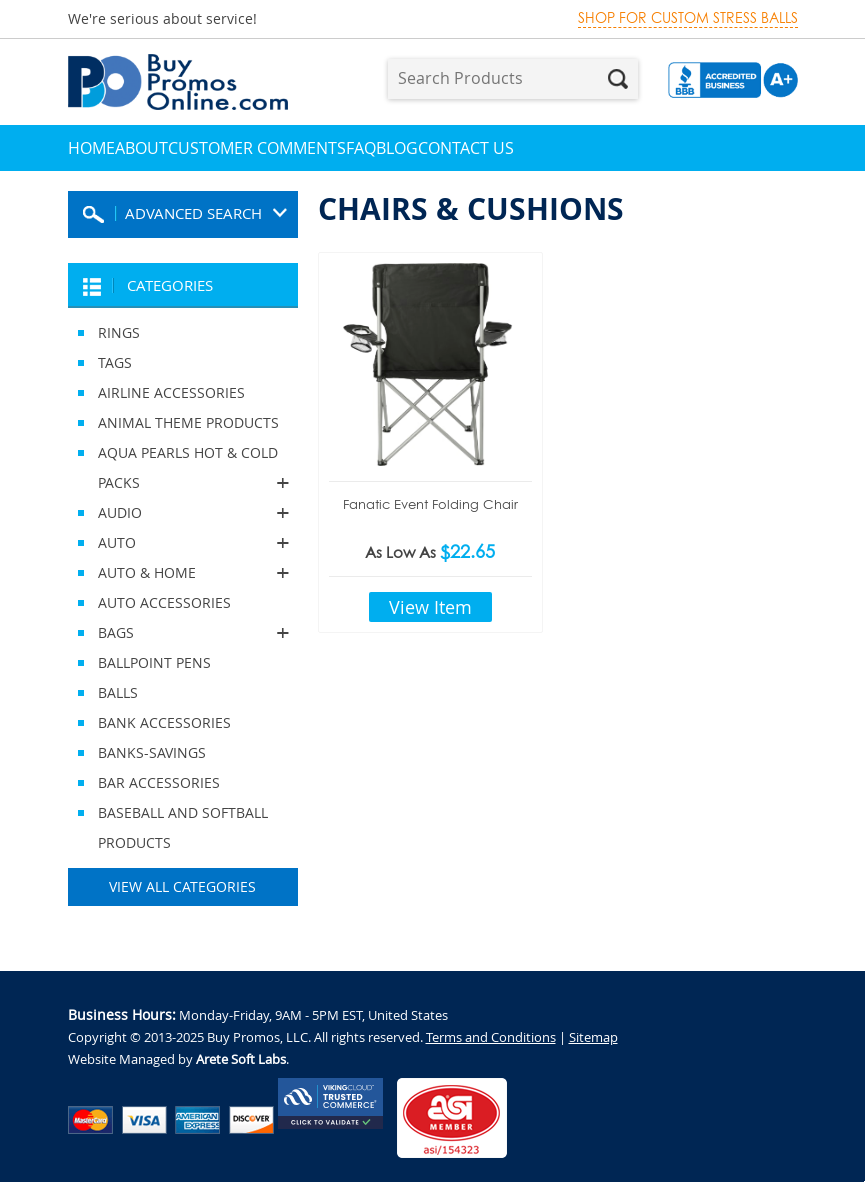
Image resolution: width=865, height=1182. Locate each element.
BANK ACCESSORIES (164, 722)
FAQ (361, 148)
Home (91, 148)
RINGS (119, 332)
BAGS (183, 633)
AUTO (183, 543)
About (141, 148)
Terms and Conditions (491, 1037)
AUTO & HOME (183, 573)
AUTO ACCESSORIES (164, 602)
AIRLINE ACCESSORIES (171, 392)
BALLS (118, 692)
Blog (397, 148)
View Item (430, 607)
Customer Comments (257, 148)
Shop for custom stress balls (688, 18)
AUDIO (183, 513)
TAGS (115, 362)
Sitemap (593, 1037)
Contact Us (466, 148)
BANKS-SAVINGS (152, 752)
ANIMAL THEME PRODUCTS (188, 422)
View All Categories (182, 886)
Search (618, 79)
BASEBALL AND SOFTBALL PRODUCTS (183, 827)
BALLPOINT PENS (154, 662)
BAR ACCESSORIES (159, 782)
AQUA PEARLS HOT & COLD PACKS (183, 470)
